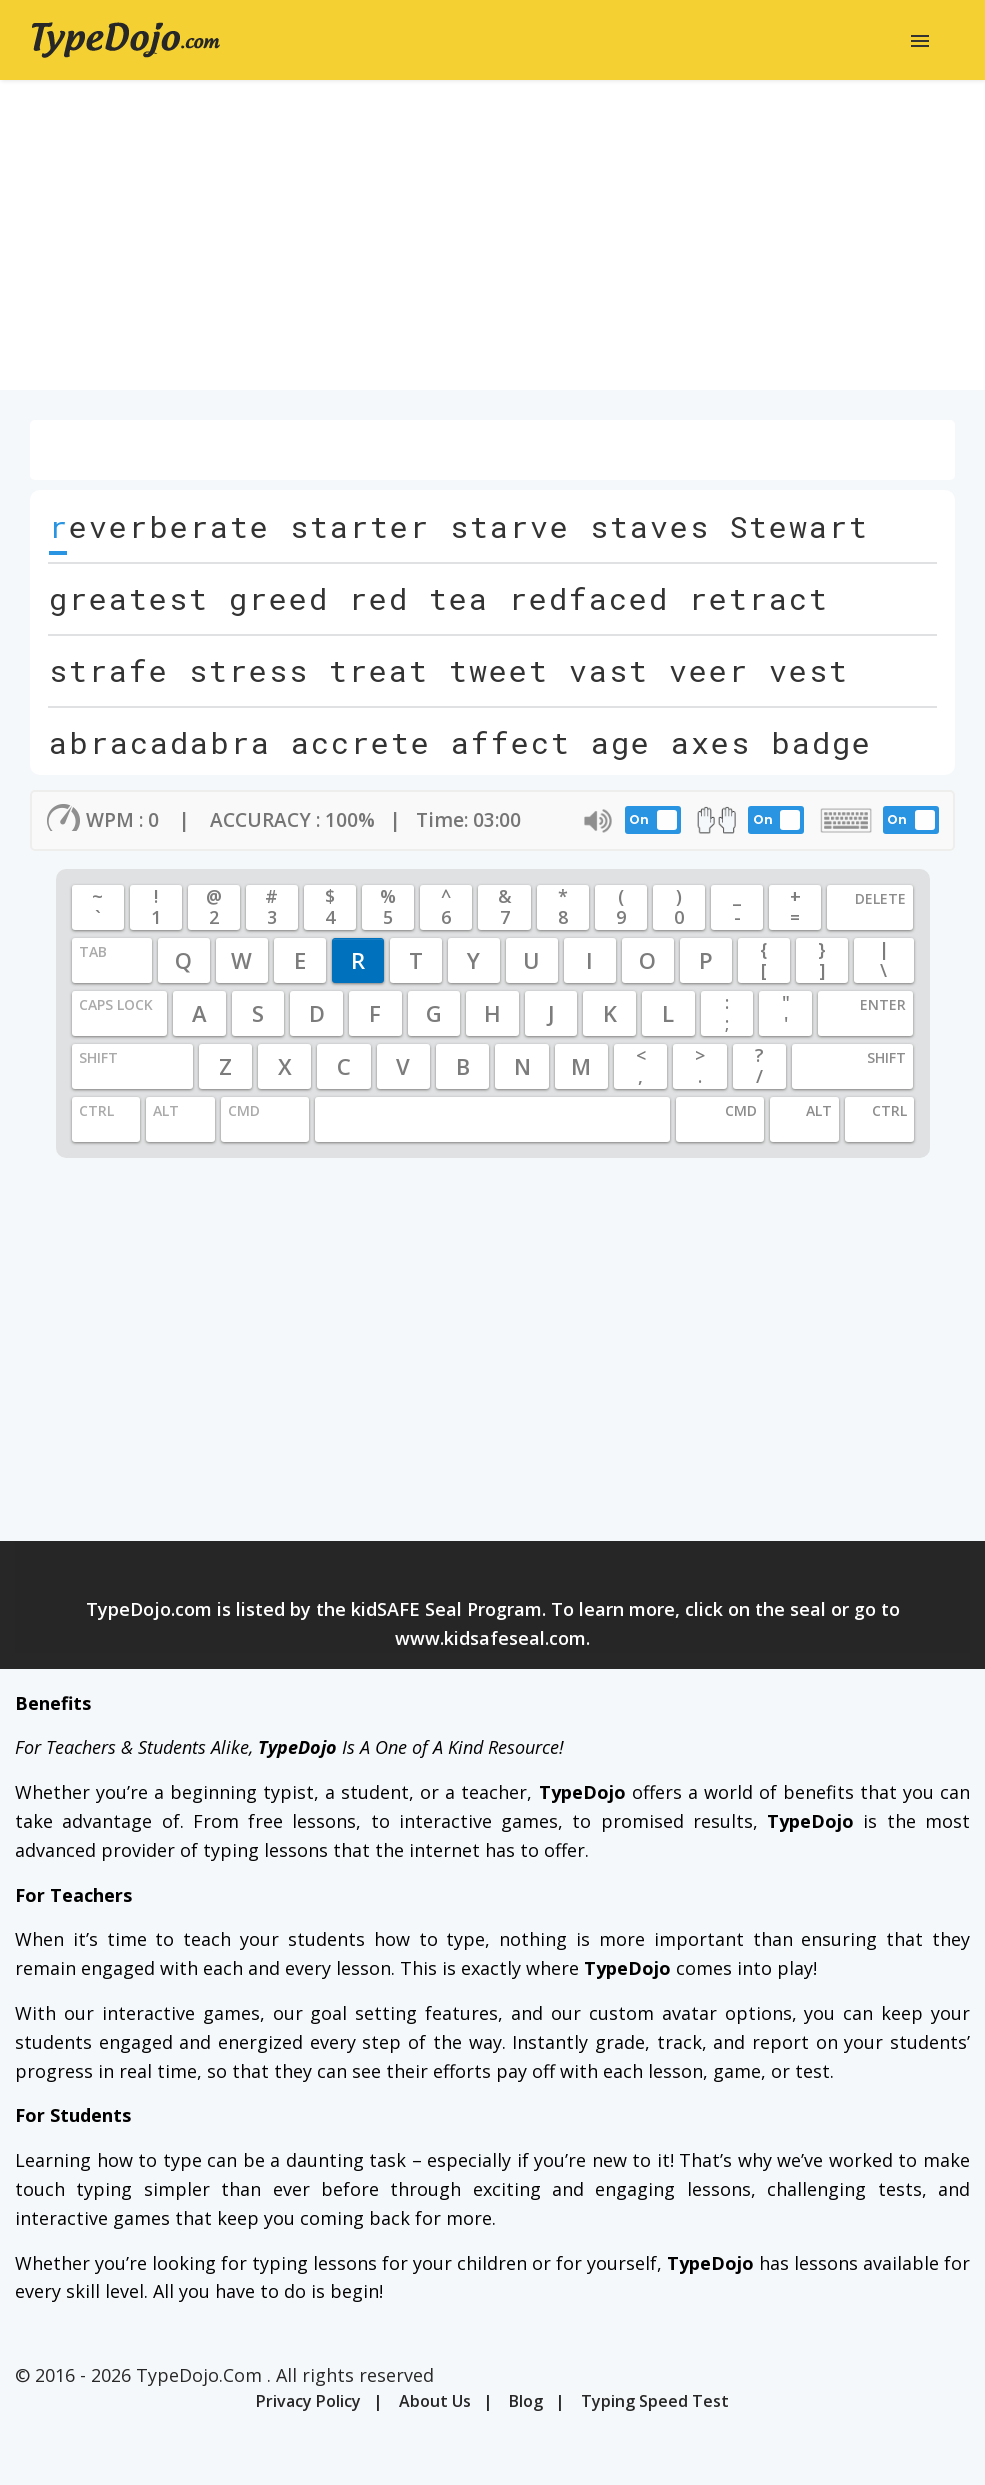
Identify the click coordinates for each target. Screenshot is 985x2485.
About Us (435, 2401)
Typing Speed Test (655, 2401)
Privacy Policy (308, 2401)
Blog (526, 2401)
